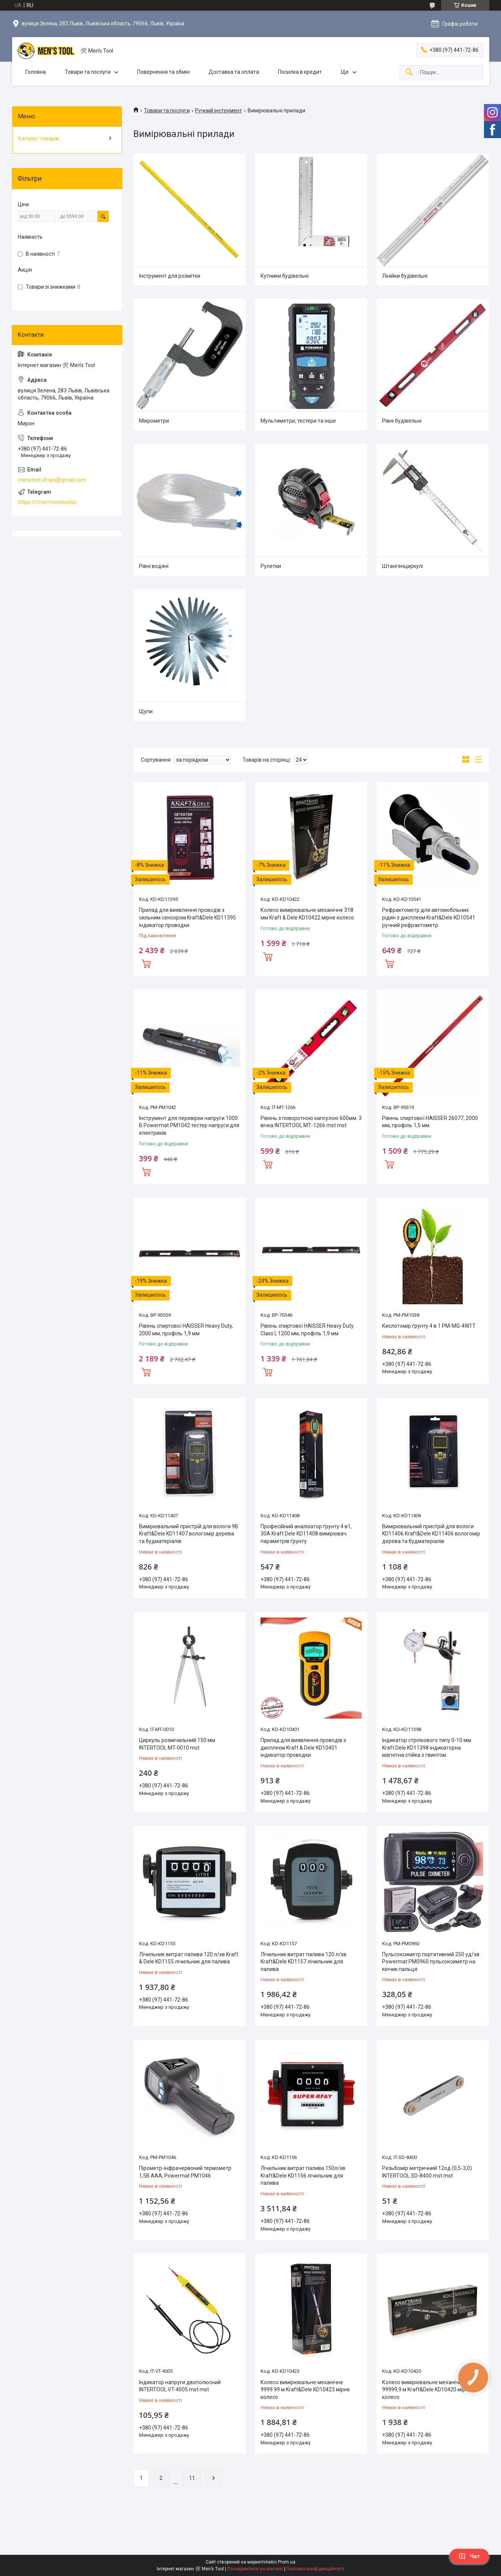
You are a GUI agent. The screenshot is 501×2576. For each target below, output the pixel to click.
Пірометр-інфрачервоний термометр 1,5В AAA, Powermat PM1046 (185, 2172)
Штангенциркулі (402, 566)
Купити (146, 963)
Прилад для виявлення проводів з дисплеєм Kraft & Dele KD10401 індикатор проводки (303, 1747)
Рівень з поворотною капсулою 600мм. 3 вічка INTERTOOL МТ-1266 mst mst (311, 1122)
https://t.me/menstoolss (47, 502)
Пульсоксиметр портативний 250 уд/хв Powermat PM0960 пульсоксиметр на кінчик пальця (430, 1961)
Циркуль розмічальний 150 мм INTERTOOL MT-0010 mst (177, 1744)
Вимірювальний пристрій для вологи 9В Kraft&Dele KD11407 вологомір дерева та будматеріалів (188, 1533)
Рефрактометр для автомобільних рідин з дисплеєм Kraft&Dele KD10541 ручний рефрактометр (428, 917)
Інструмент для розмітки (169, 276)
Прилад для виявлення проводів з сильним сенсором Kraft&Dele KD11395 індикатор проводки (187, 917)
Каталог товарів (38, 138)
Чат (469, 2556)
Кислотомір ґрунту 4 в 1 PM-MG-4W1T (429, 1326)
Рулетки (271, 566)
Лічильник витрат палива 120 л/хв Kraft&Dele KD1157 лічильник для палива (303, 1961)
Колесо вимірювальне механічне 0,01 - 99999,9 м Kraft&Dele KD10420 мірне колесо (430, 2389)
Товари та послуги (88, 72)
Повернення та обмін (163, 72)
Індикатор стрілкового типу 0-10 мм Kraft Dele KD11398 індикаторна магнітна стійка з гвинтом (426, 1747)
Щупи (146, 711)
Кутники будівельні (285, 276)
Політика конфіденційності (315, 2568)
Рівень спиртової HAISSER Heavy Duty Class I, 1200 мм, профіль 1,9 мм (307, 1329)
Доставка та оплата (234, 72)
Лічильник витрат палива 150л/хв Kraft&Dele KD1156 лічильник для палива (303, 2175)
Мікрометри (154, 421)
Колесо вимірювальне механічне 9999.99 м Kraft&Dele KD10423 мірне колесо (305, 2389)
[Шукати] (409, 72)
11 (192, 2478)
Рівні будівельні (401, 421)
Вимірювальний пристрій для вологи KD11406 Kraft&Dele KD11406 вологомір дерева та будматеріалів (431, 1533)
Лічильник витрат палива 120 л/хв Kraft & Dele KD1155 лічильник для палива (188, 1958)
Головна (35, 72)
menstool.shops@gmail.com (52, 480)
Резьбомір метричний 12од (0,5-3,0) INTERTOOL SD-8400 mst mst (427, 2172)
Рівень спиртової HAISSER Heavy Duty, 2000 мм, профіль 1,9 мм (186, 1329)
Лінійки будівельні (405, 276)
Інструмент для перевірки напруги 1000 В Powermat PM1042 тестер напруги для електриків (189, 1125)
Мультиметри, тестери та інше (298, 421)
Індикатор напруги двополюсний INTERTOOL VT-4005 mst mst (180, 2386)
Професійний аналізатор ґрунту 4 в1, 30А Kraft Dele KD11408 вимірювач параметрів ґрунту (306, 1533)
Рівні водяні (154, 566)
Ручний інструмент (218, 110)
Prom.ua (286, 2562)
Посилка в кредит (300, 72)
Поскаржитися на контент (255, 2568)
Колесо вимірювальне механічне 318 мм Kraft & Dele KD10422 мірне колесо (307, 914)
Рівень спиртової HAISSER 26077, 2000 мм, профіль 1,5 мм (430, 1122)
